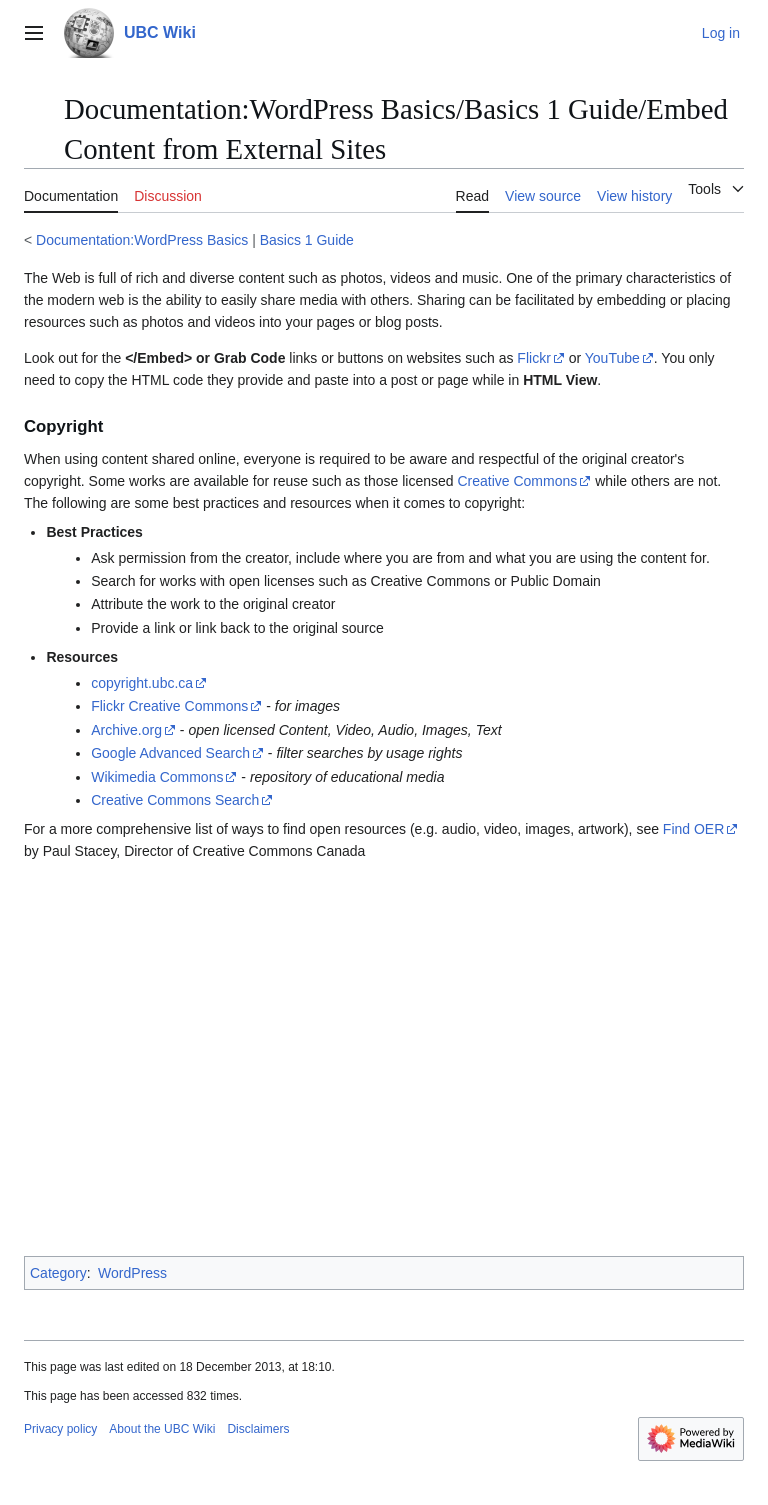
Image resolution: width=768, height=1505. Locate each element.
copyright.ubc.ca (142, 683)
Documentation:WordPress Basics (142, 240)
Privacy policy (60, 1429)
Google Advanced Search (170, 753)
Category (58, 1273)
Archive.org (126, 730)
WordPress (132, 1273)
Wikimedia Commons (157, 777)
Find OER (693, 829)
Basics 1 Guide (307, 240)
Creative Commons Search (175, 800)
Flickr (533, 358)
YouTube (612, 358)
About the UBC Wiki (162, 1429)
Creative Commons (517, 481)
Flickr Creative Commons (169, 706)
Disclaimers (258, 1429)
